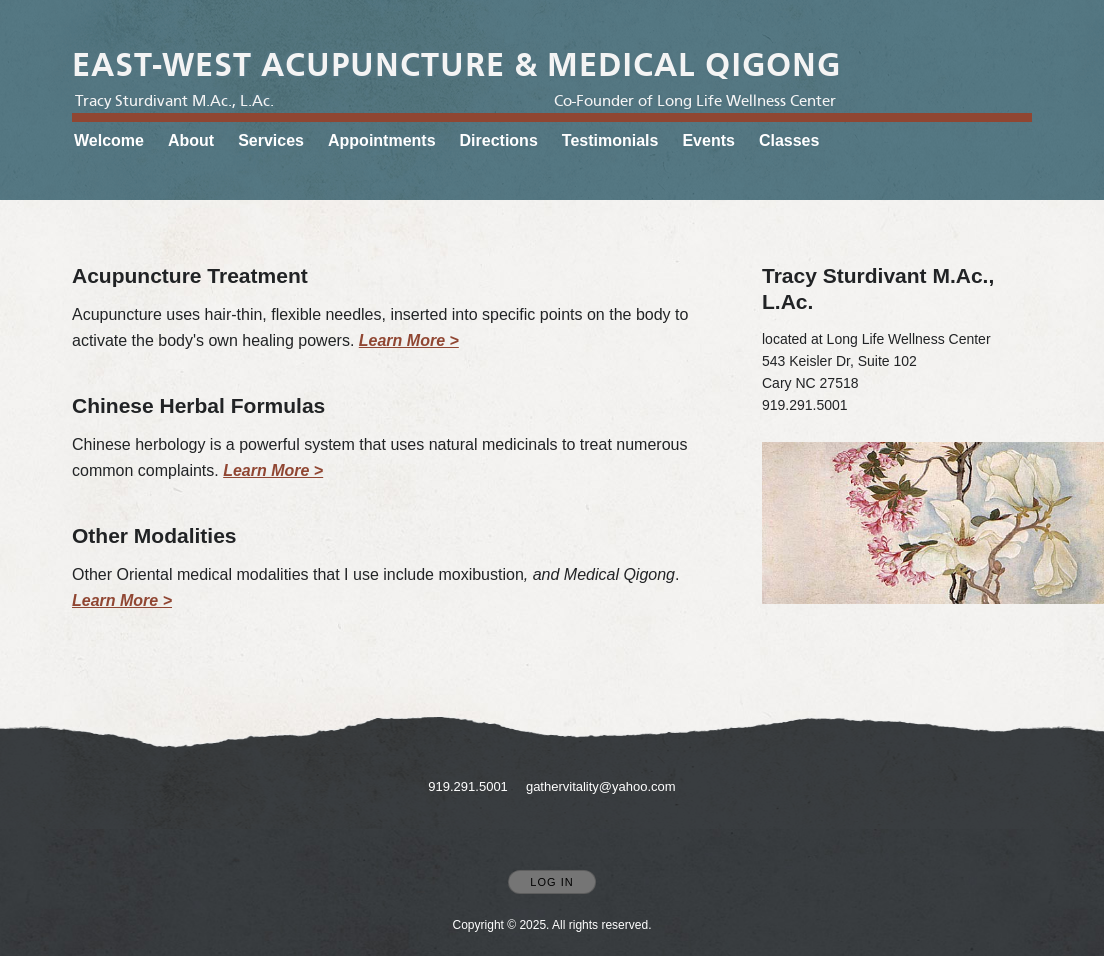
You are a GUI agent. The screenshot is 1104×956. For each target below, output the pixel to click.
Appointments (382, 140)
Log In (551, 882)
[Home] (456, 65)
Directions (499, 140)
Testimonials (610, 140)
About (191, 140)
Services (271, 140)
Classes (789, 140)
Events (708, 140)
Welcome (109, 140)
